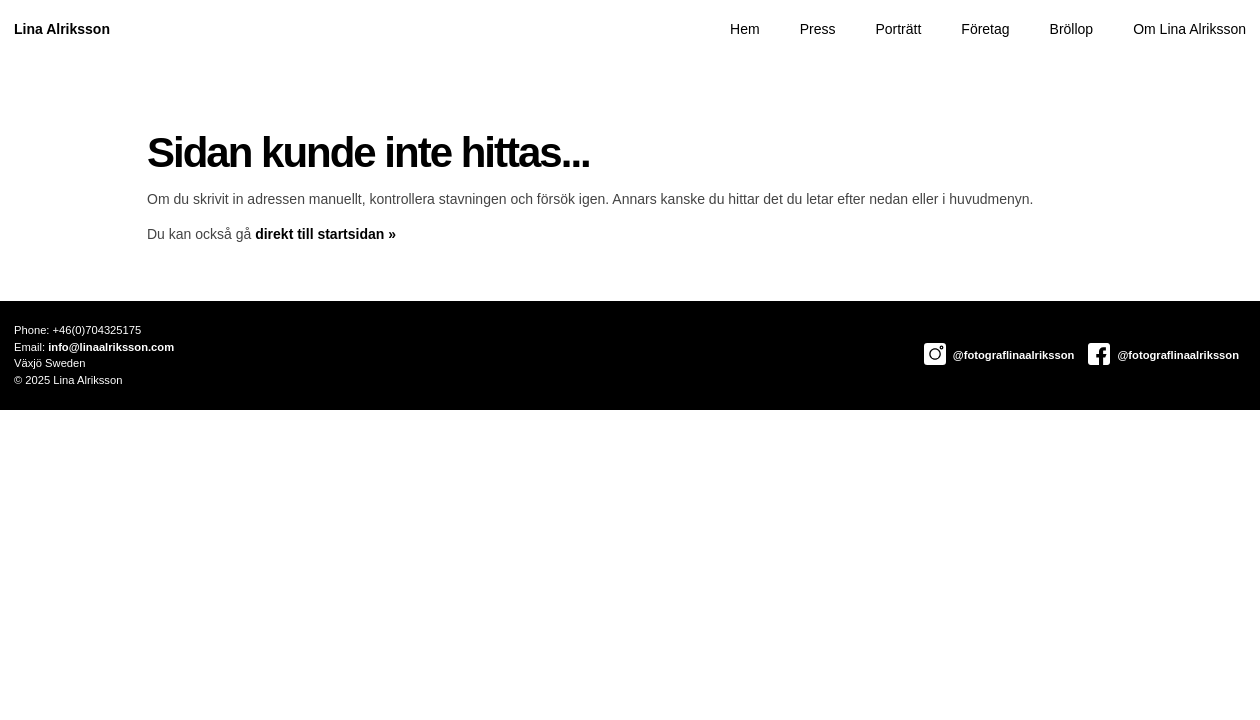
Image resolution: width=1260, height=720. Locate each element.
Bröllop (1072, 29)
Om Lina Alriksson (1189, 29)
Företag (985, 29)
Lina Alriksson (62, 29)
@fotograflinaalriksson (999, 355)
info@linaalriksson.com (111, 347)
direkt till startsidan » (325, 234)
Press (818, 29)
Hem (745, 29)
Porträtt (898, 29)
